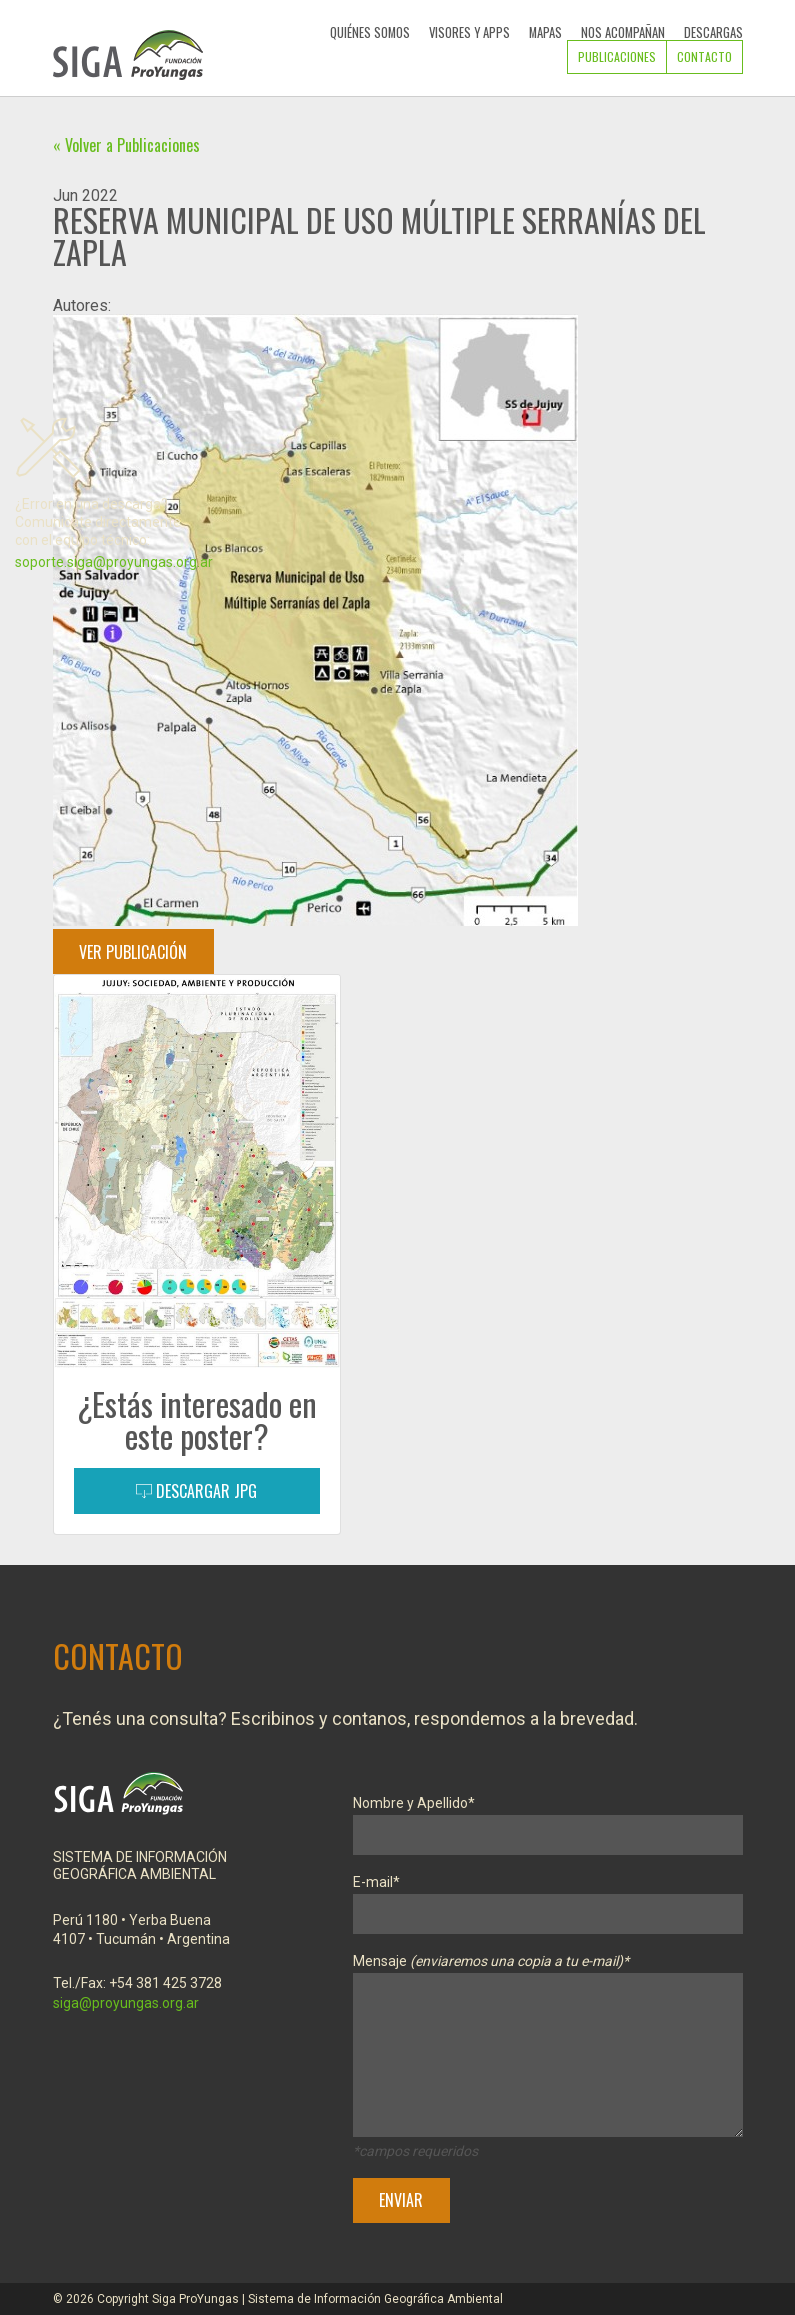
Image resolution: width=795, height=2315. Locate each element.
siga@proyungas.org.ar (126, 2003)
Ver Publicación (133, 952)
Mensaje (548, 2049)
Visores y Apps (469, 32)
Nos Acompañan (623, 32)
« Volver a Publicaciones (126, 145)
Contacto (704, 56)
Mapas (545, 32)
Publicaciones (617, 56)
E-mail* (548, 1898)
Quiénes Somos (370, 32)
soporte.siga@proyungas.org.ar (114, 562)
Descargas (713, 32)
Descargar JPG (196, 1491)
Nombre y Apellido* (548, 1819)
